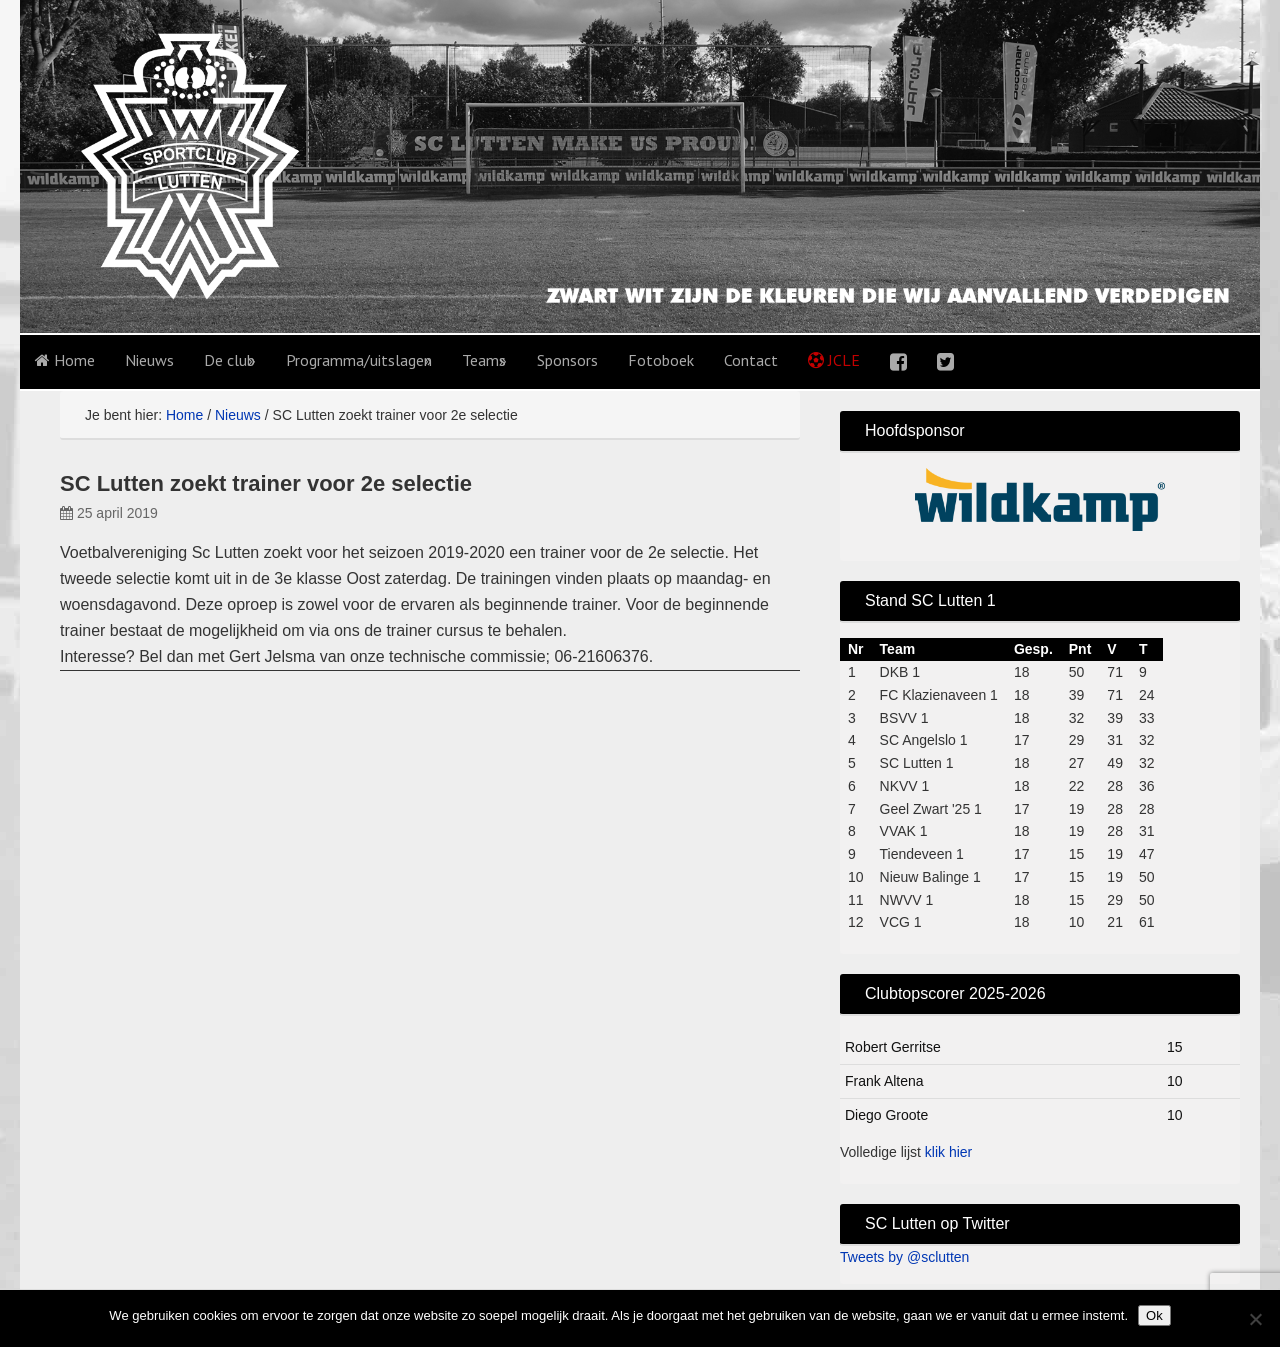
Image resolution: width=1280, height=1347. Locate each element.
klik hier (948, 1152)
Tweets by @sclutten (904, 1257)
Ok (1154, 1315)
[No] (1255, 1319)
